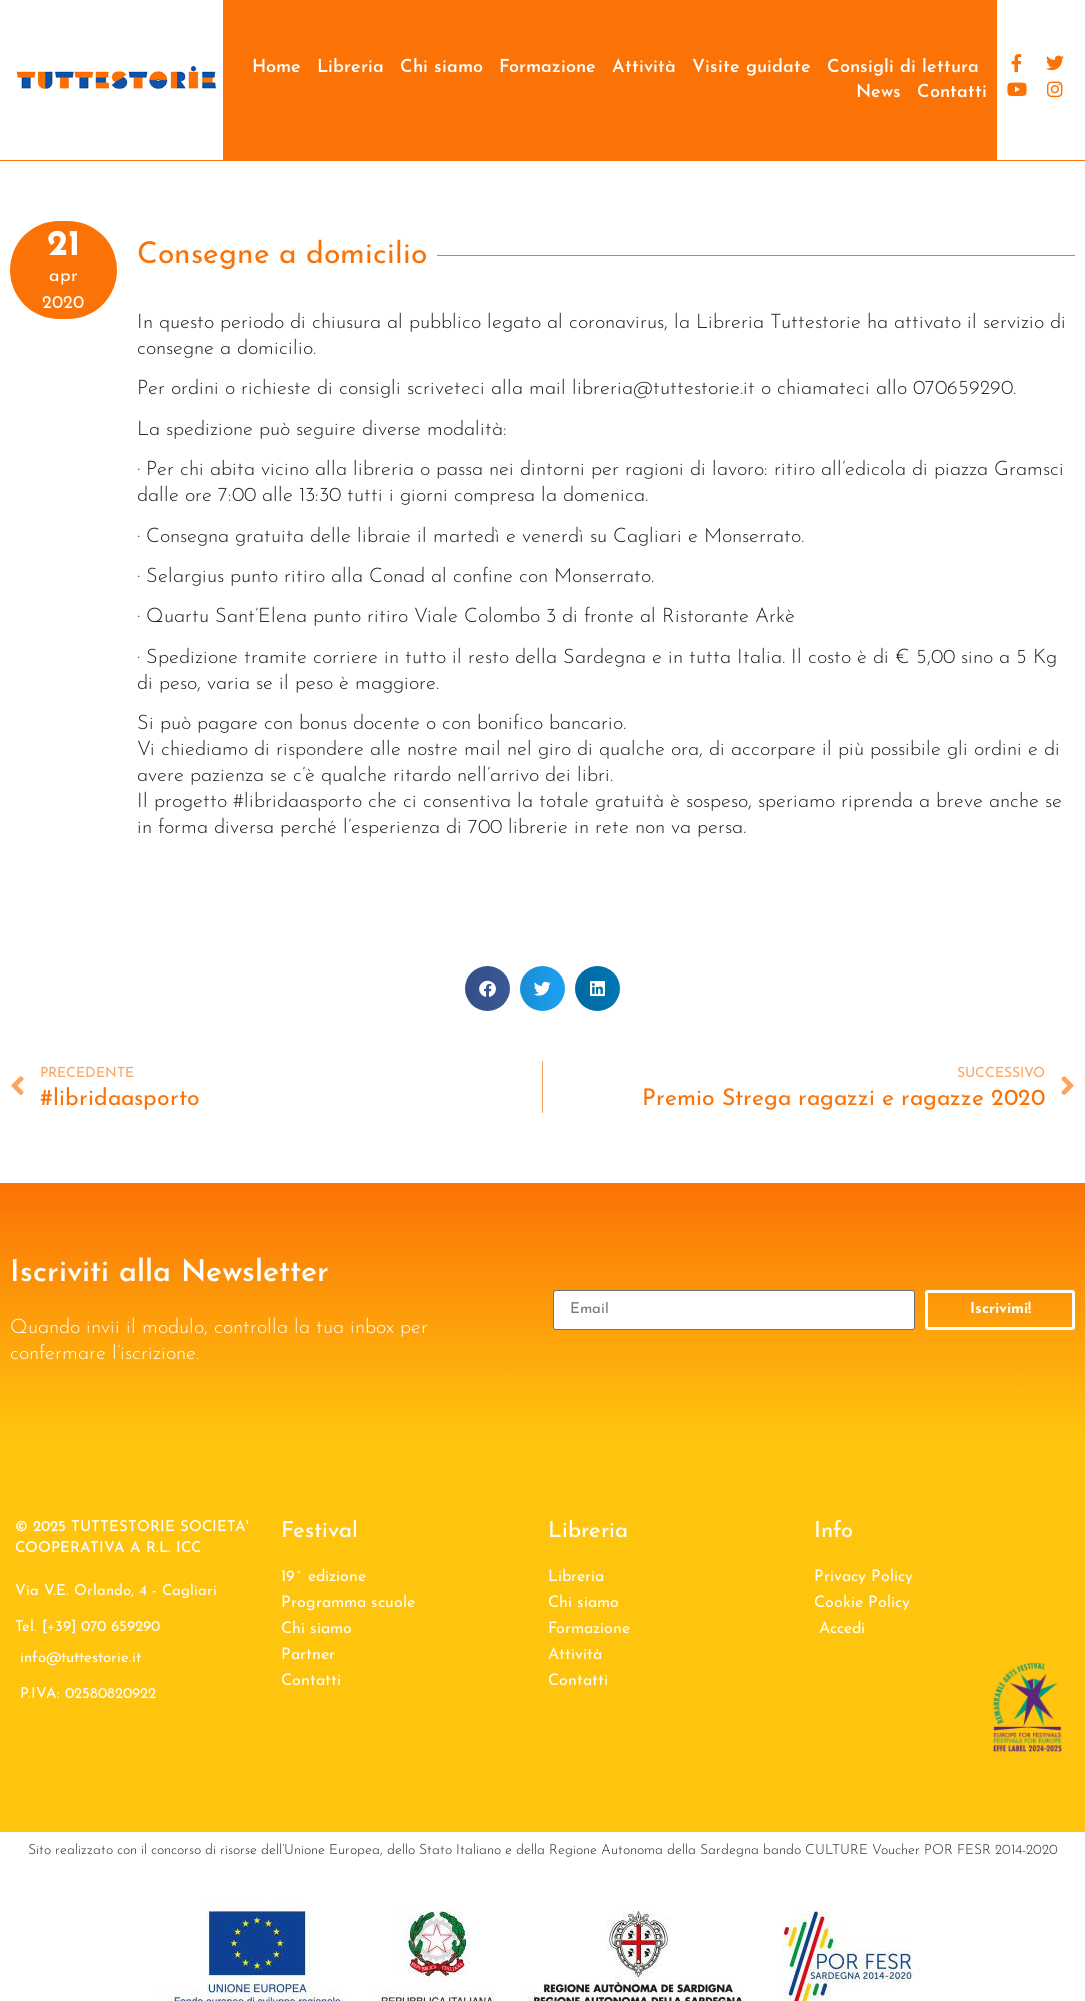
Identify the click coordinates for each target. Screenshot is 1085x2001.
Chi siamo (441, 67)
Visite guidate (751, 67)
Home (276, 67)
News (878, 92)
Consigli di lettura (903, 67)
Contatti (952, 92)
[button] (487, 988)
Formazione (547, 67)
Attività (644, 67)
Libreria (350, 67)
